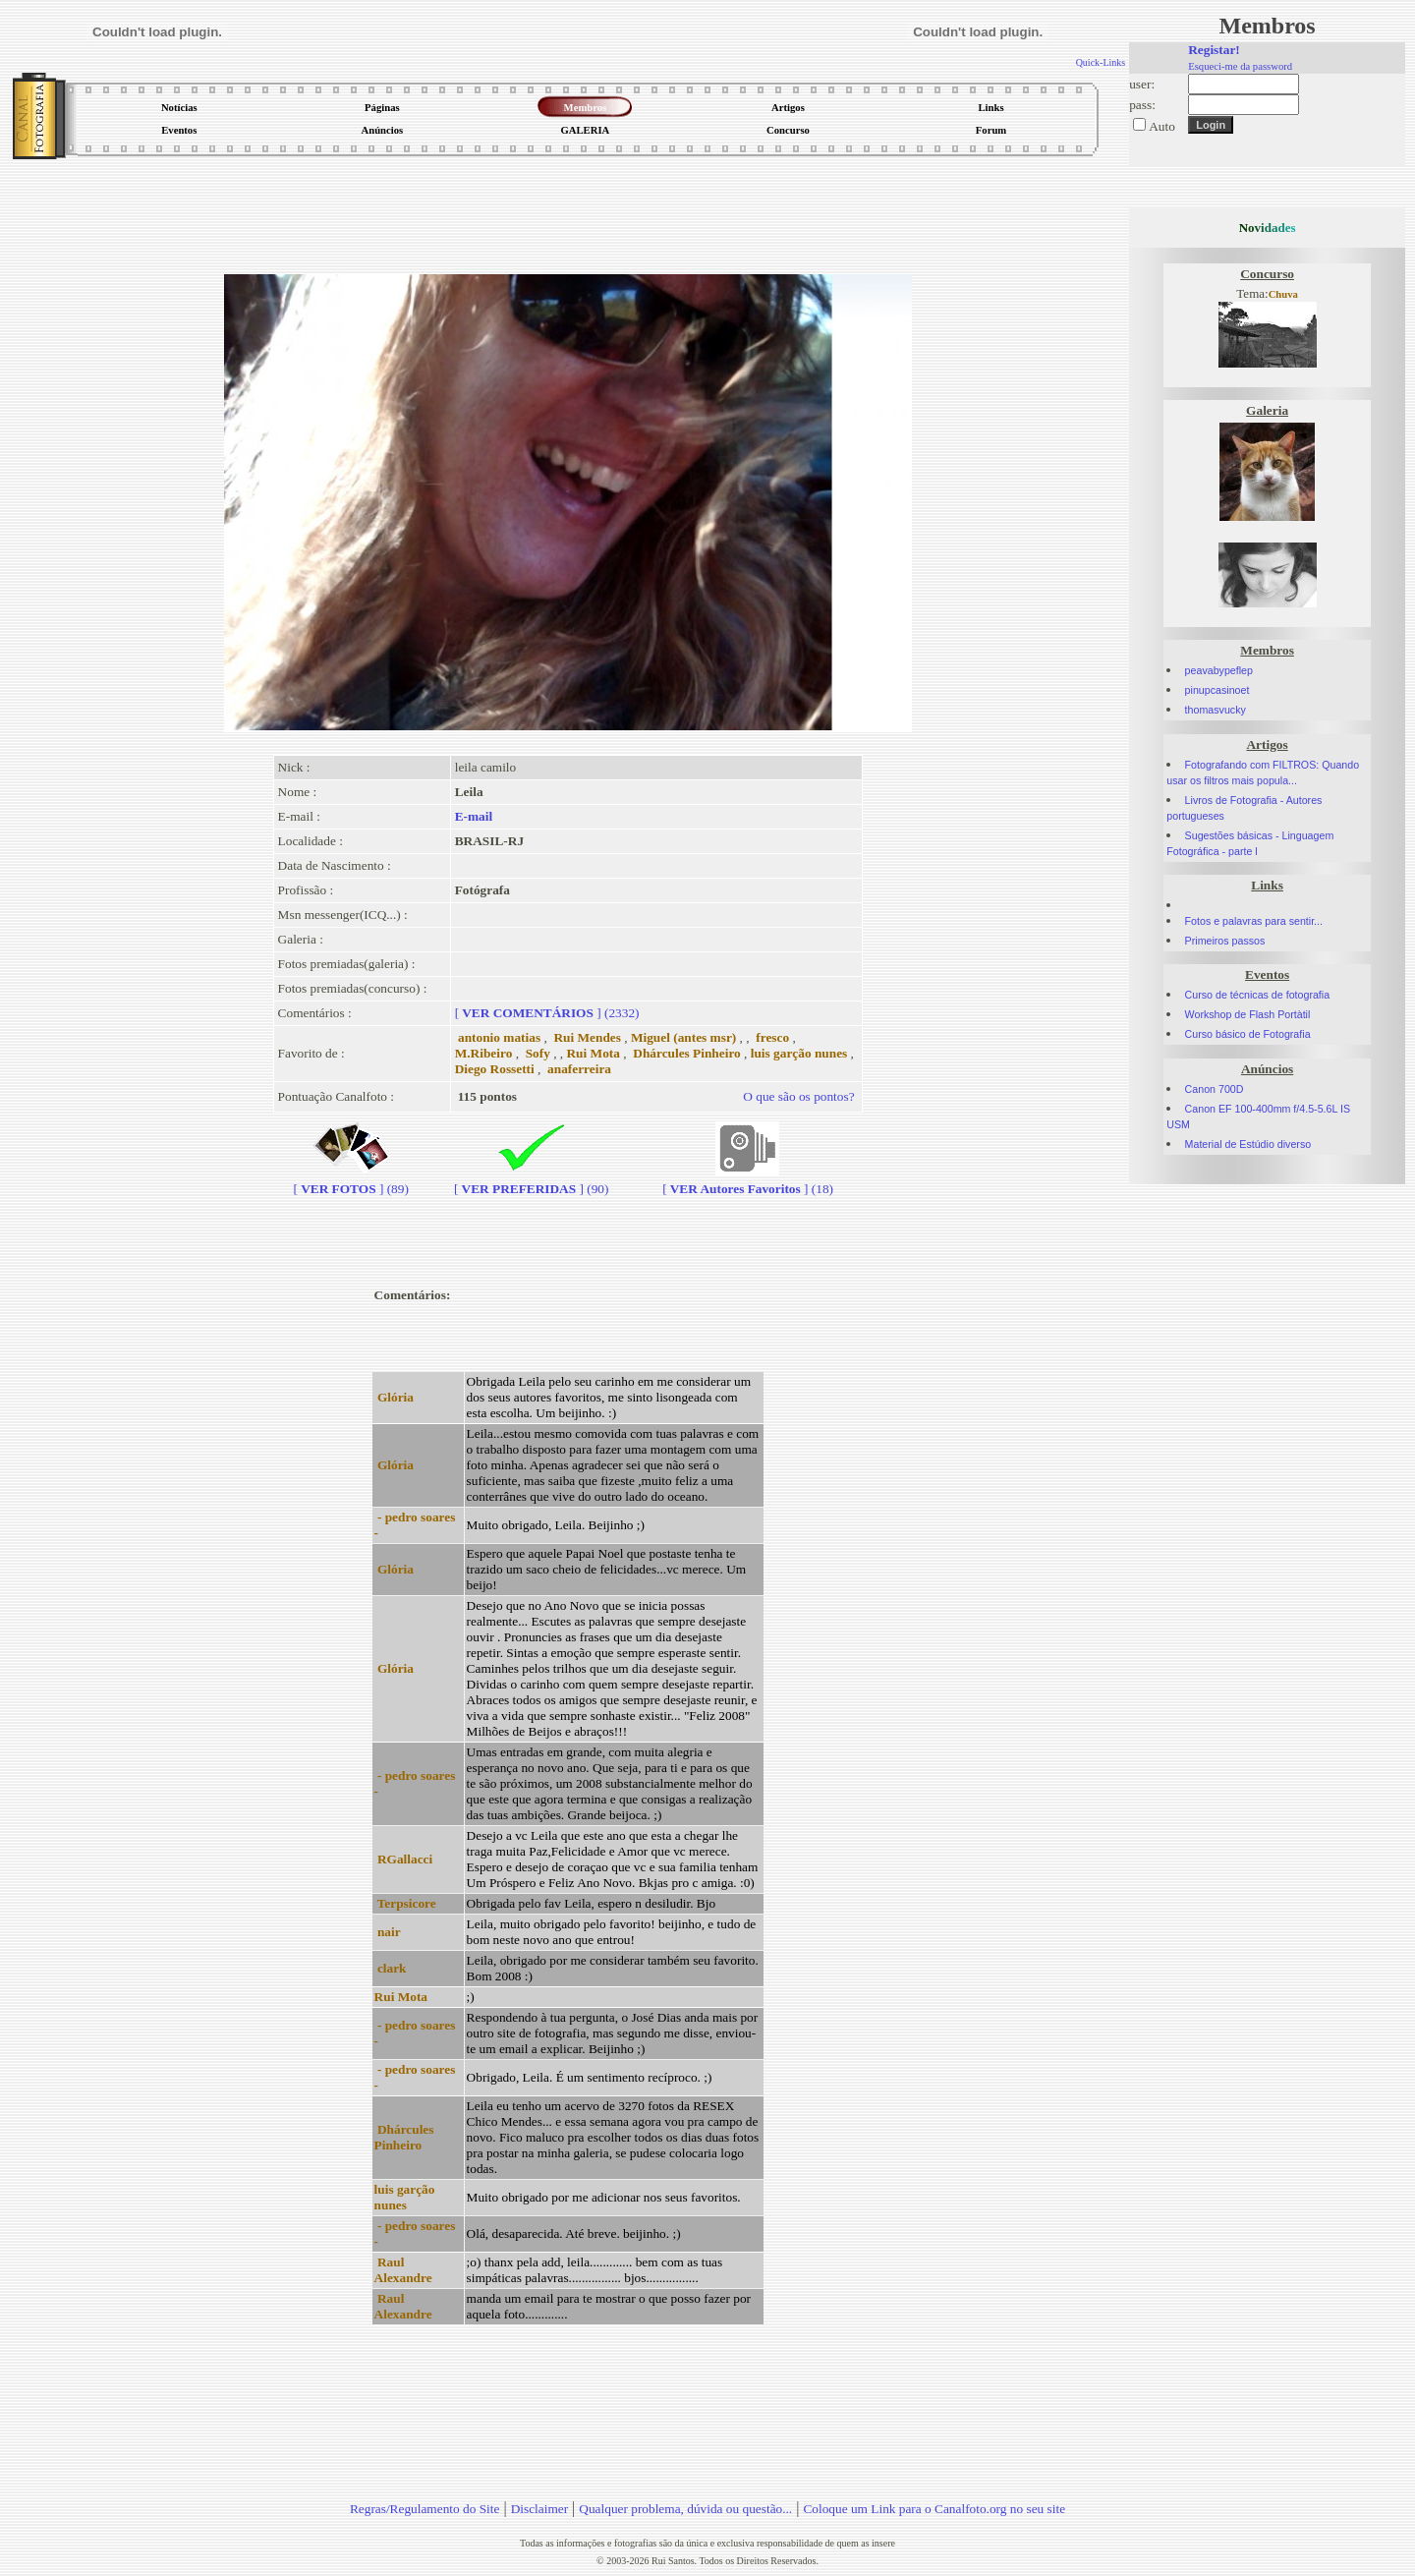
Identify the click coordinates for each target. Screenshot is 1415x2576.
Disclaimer (539, 2508)
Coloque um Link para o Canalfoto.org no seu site (934, 2508)
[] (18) (747, 1181)
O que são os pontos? (798, 1096)
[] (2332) (547, 1012)
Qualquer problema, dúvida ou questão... (685, 2508)
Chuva (1283, 294)
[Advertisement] (568, 210)
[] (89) (351, 1181)
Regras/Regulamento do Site (425, 2508)
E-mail (474, 816)
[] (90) (531, 1181)
